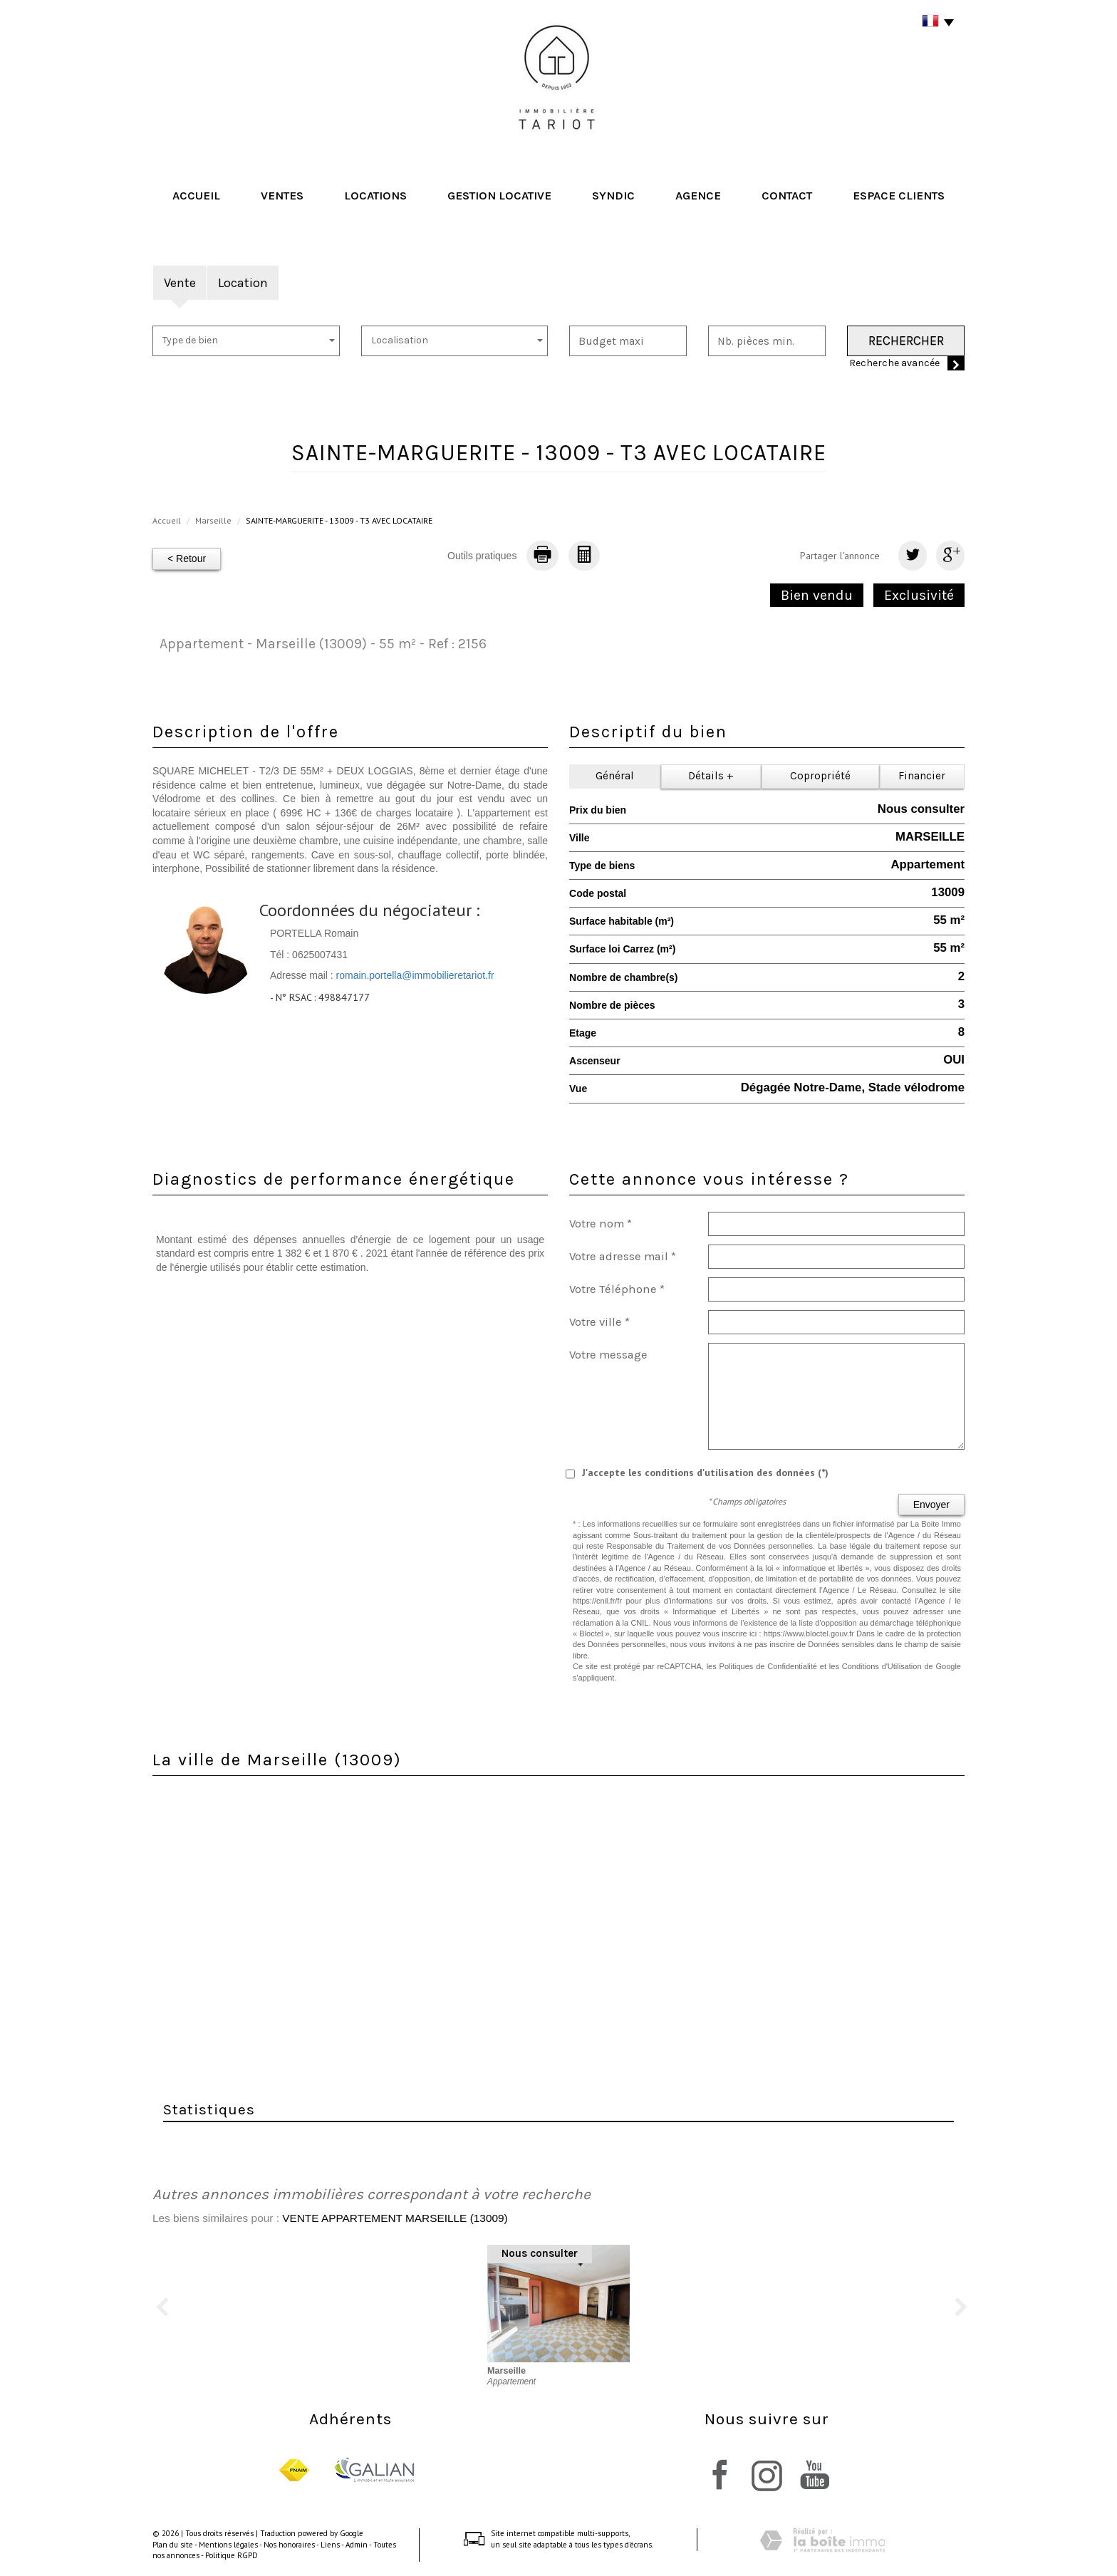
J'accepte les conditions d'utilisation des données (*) (705, 1472)
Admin (357, 2545)
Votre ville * (599, 1322)
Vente (180, 283)
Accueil (196, 195)
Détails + (711, 775)
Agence (698, 195)
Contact (787, 195)
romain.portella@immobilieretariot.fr (415, 975)
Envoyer (931, 1504)
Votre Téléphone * (617, 1289)
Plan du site (172, 2545)
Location (243, 283)
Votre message (608, 1354)
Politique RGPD (231, 2555)
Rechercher (906, 340)
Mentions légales (228, 2545)
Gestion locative (499, 195)
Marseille (213, 520)
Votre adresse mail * (622, 1256)
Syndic (613, 195)
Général (615, 775)
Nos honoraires (289, 2545)
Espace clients (899, 195)
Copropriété (820, 775)
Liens (330, 2545)
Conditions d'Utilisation (882, 1666)
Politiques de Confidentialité (768, 1666)
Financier (921, 775)
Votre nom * (600, 1223)
